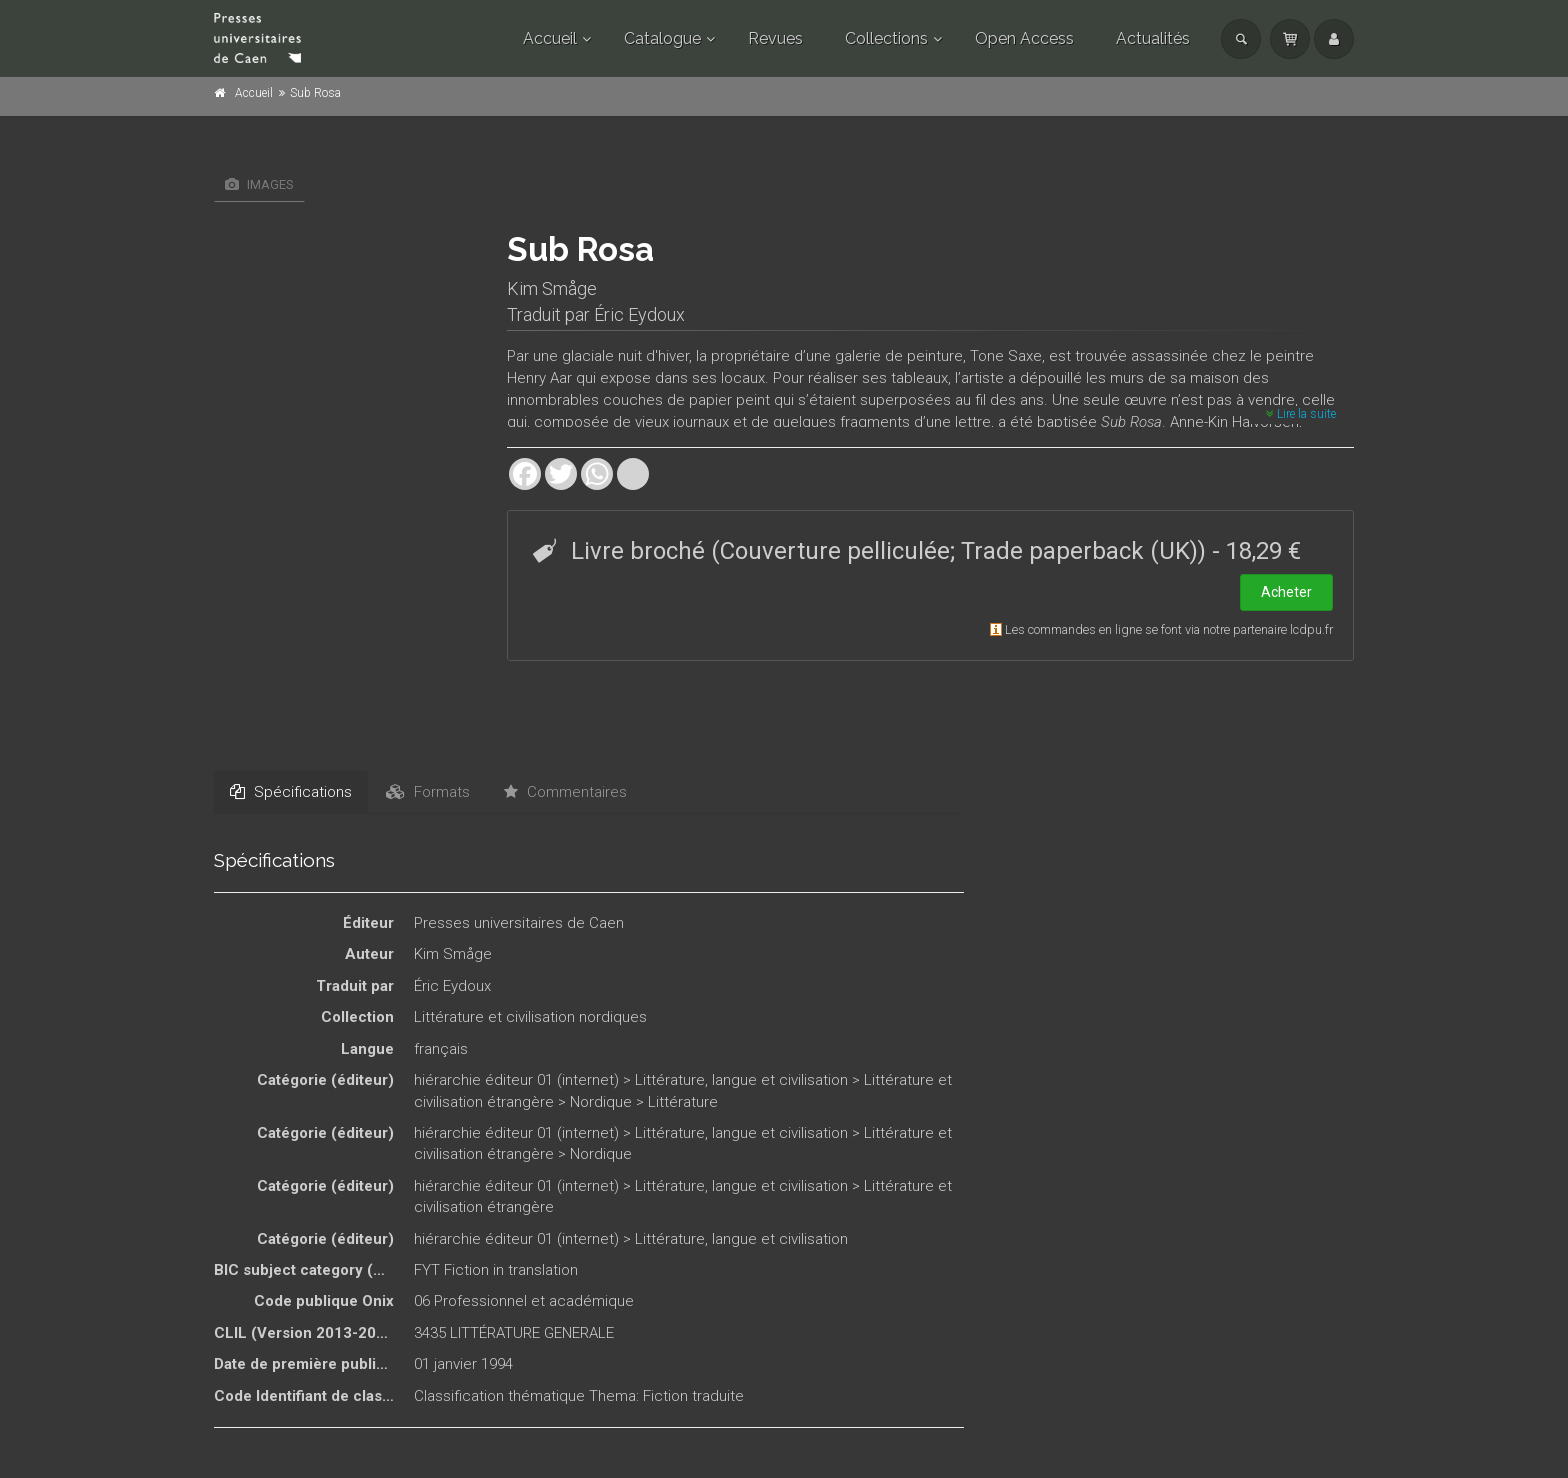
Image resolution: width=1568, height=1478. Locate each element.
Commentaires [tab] (565, 792)
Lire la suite (1301, 414)
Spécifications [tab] (291, 792)
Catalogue (662, 38)
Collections (886, 38)
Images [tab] (259, 184)
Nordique (601, 1102)
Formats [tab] (428, 792)
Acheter (1286, 592)
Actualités (1153, 38)
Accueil (550, 38)
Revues (775, 38)
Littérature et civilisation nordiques (530, 1017)
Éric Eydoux (639, 314)
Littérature (683, 1102)
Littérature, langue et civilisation (741, 1080)
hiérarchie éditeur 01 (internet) (516, 1080)
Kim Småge (552, 288)
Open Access (1024, 38)
